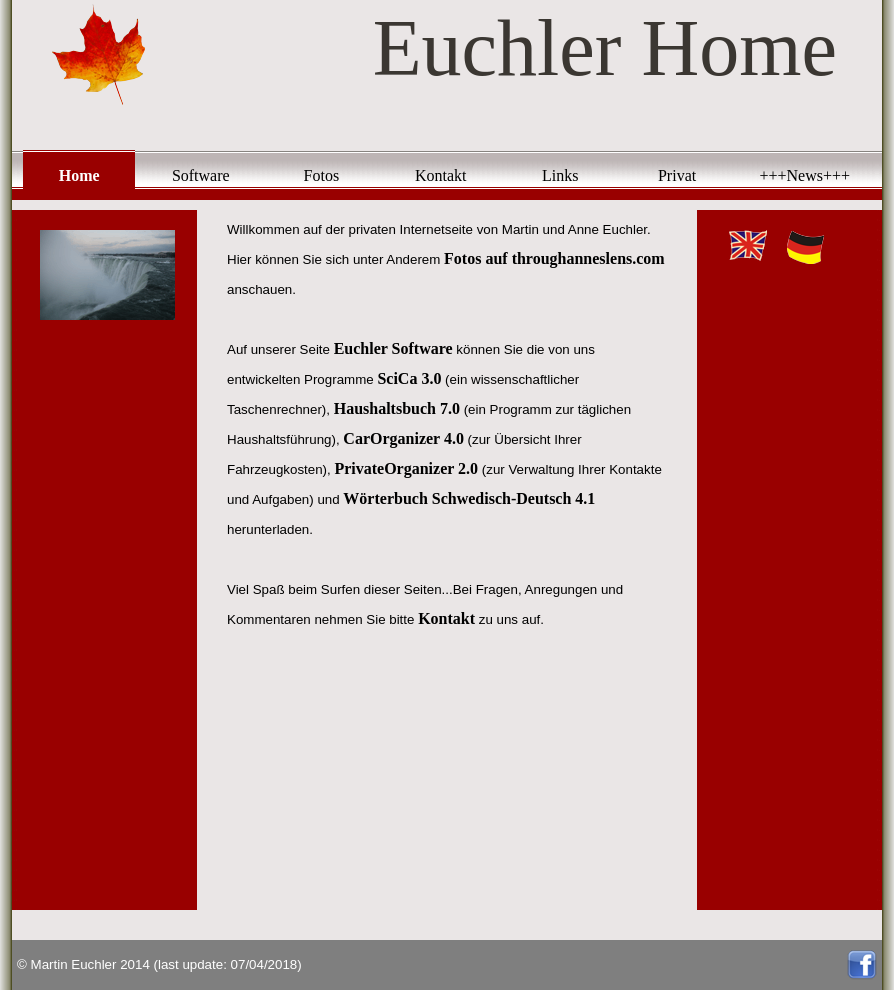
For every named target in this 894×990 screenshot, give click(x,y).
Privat (677, 175)
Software (201, 175)
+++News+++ (804, 175)
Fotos (322, 175)
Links (560, 175)
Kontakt (441, 175)
